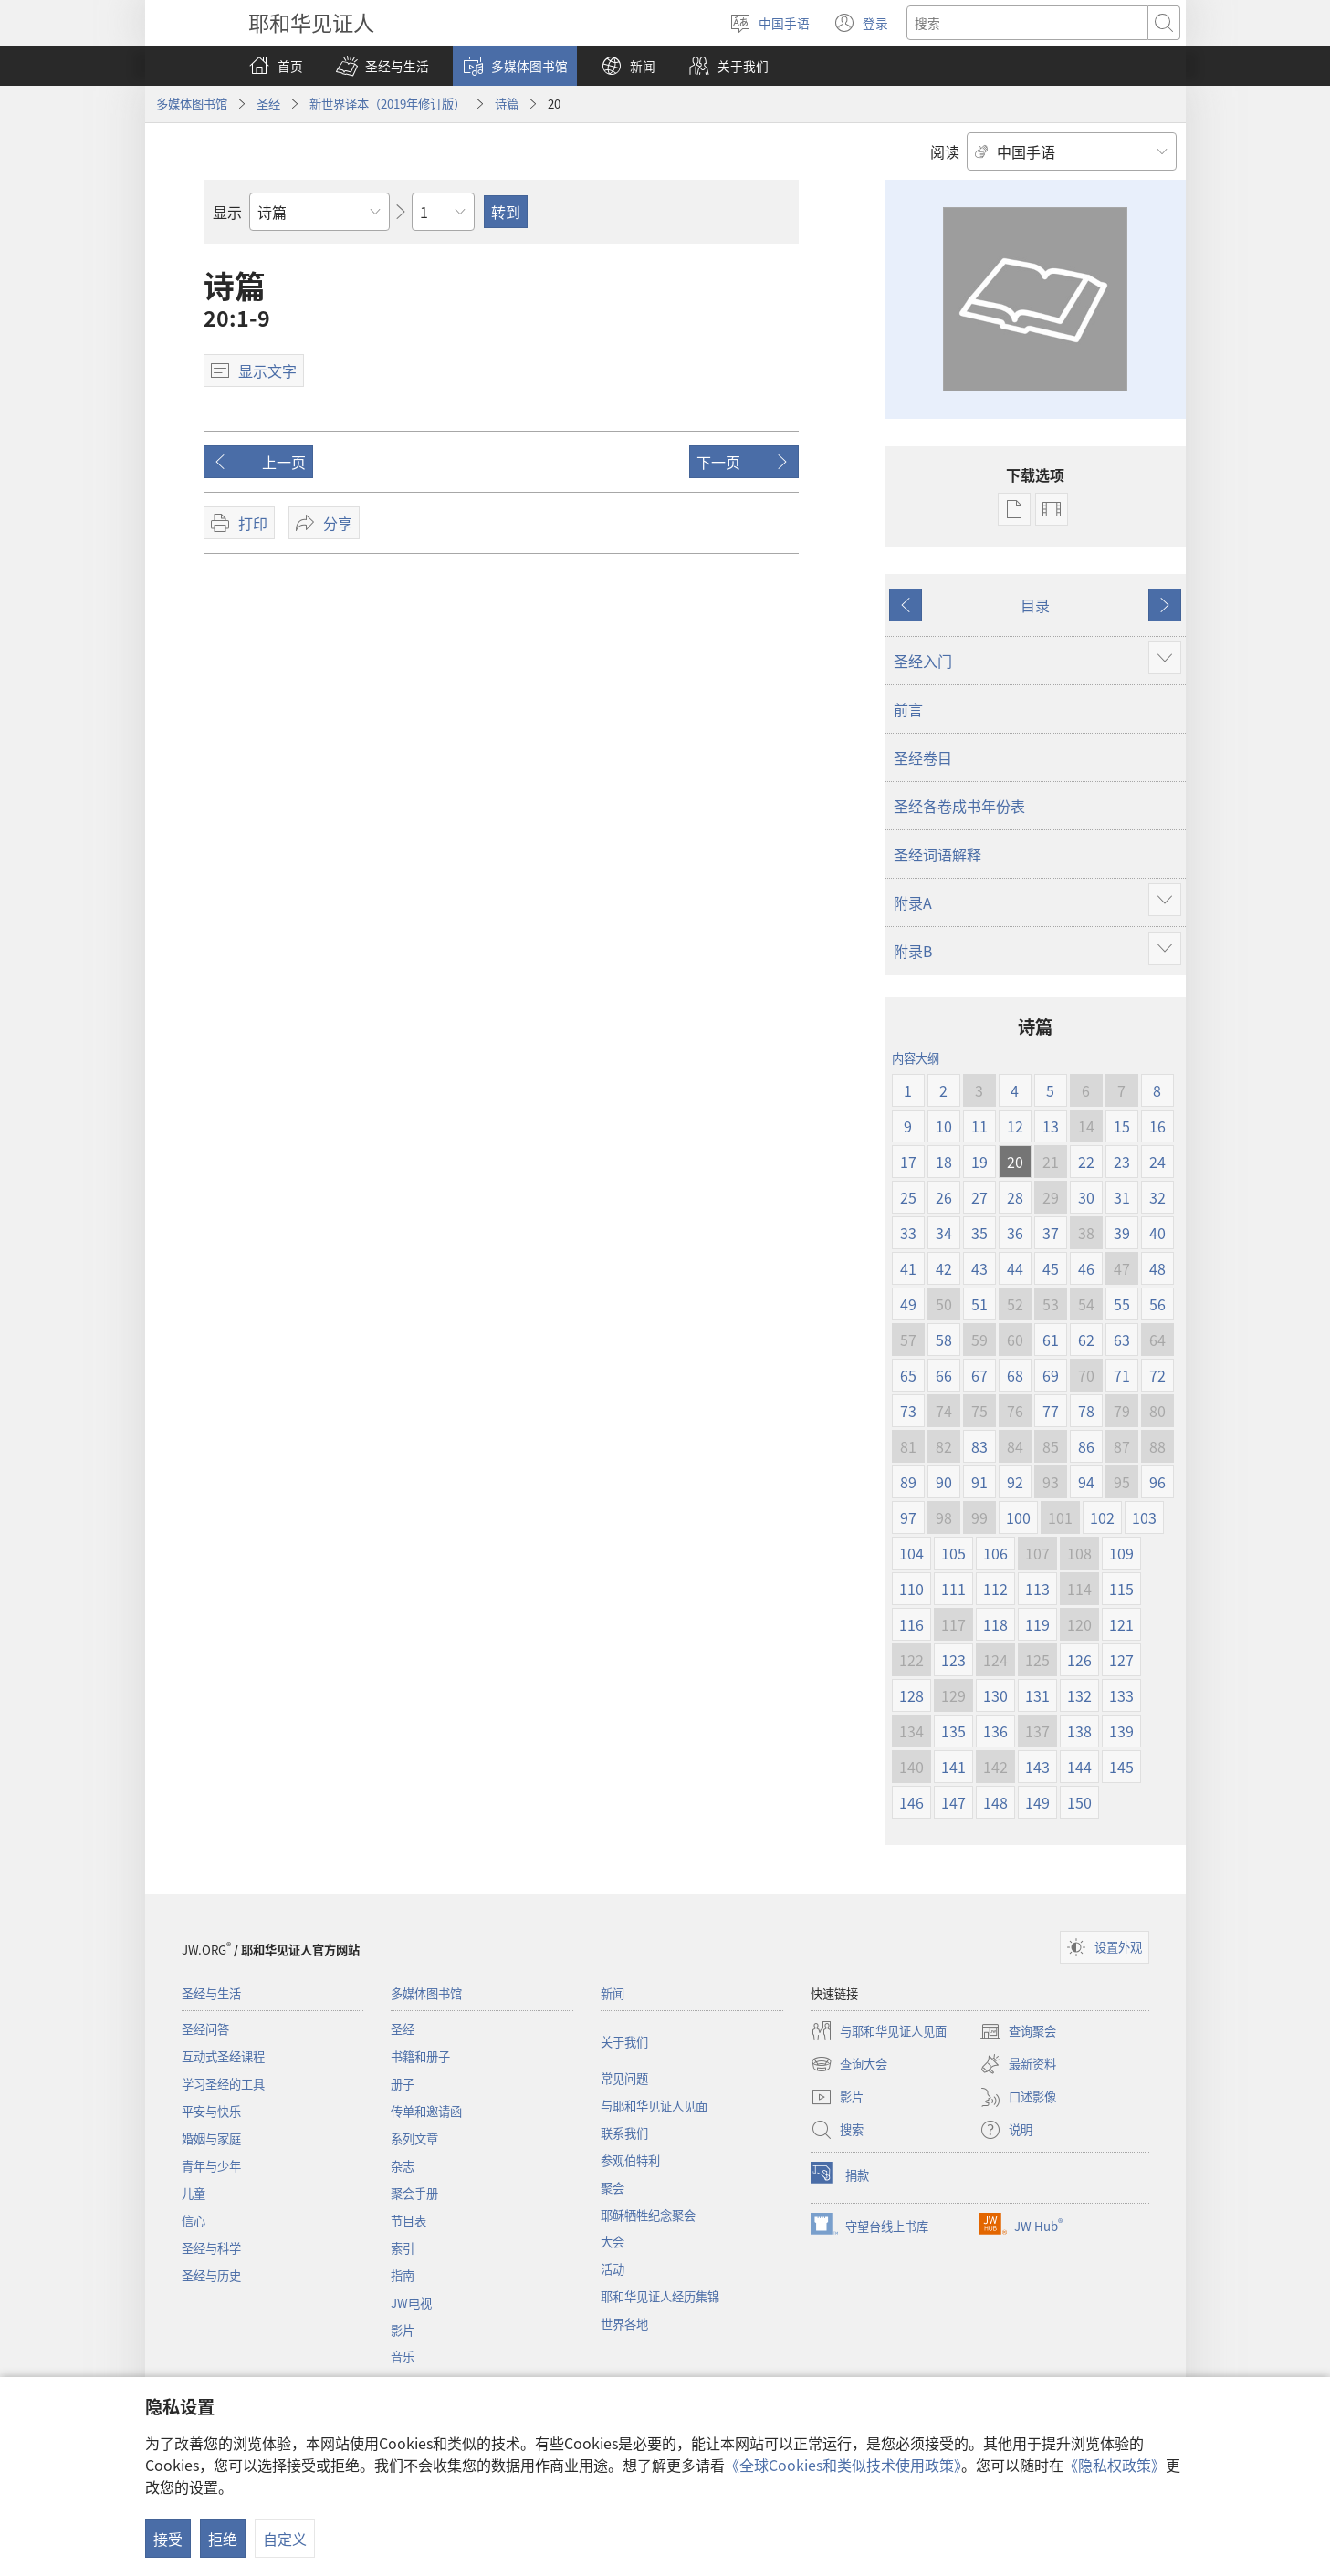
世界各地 (624, 2323)
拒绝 (222, 2539)
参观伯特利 (630, 2160)
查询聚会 (1017, 2031)
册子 (402, 2083)
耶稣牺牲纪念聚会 (648, 2215)
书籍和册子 (420, 2056)
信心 (193, 2220)
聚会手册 (414, 2193)
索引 (402, 2248)
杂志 (402, 2165)
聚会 (612, 2187)
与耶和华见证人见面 (654, 2105)
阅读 (944, 151)
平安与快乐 (211, 2111)
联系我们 (624, 2133)
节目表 (408, 2220)
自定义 (285, 2539)
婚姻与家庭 (211, 2138)
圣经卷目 (923, 757)
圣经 (268, 103)
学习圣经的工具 (223, 2083)
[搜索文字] (1027, 22)
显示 (227, 212)
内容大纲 (915, 1058)
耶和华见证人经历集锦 (660, 2296)
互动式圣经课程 (223, 2056)
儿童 (193, 2193)
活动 (612, 2269)
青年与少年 (211, 2165)
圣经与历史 (211, 2275)
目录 (1035, 605)
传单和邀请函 (426, 2111)
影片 (402, 2330)
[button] (382, 66)
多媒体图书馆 (191, 103)
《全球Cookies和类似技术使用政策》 (843, 2465)
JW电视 (411, 2302)
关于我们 (624, 2041)
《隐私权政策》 (1114, 2465)
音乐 (402, 2356)
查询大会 (849, 2064)
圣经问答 (205, 2029)
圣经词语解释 (937, 854)
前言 (908, 709)
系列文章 (414, 2138)
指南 (402, 2275)
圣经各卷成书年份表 (959, 806)
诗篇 (506, 103)
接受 (168, 2539)
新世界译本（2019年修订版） (387, 103)
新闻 (612, 1993)
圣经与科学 (211, 2248)
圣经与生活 (211, 1993)
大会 (612, 2241)
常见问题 (624, 2078)
